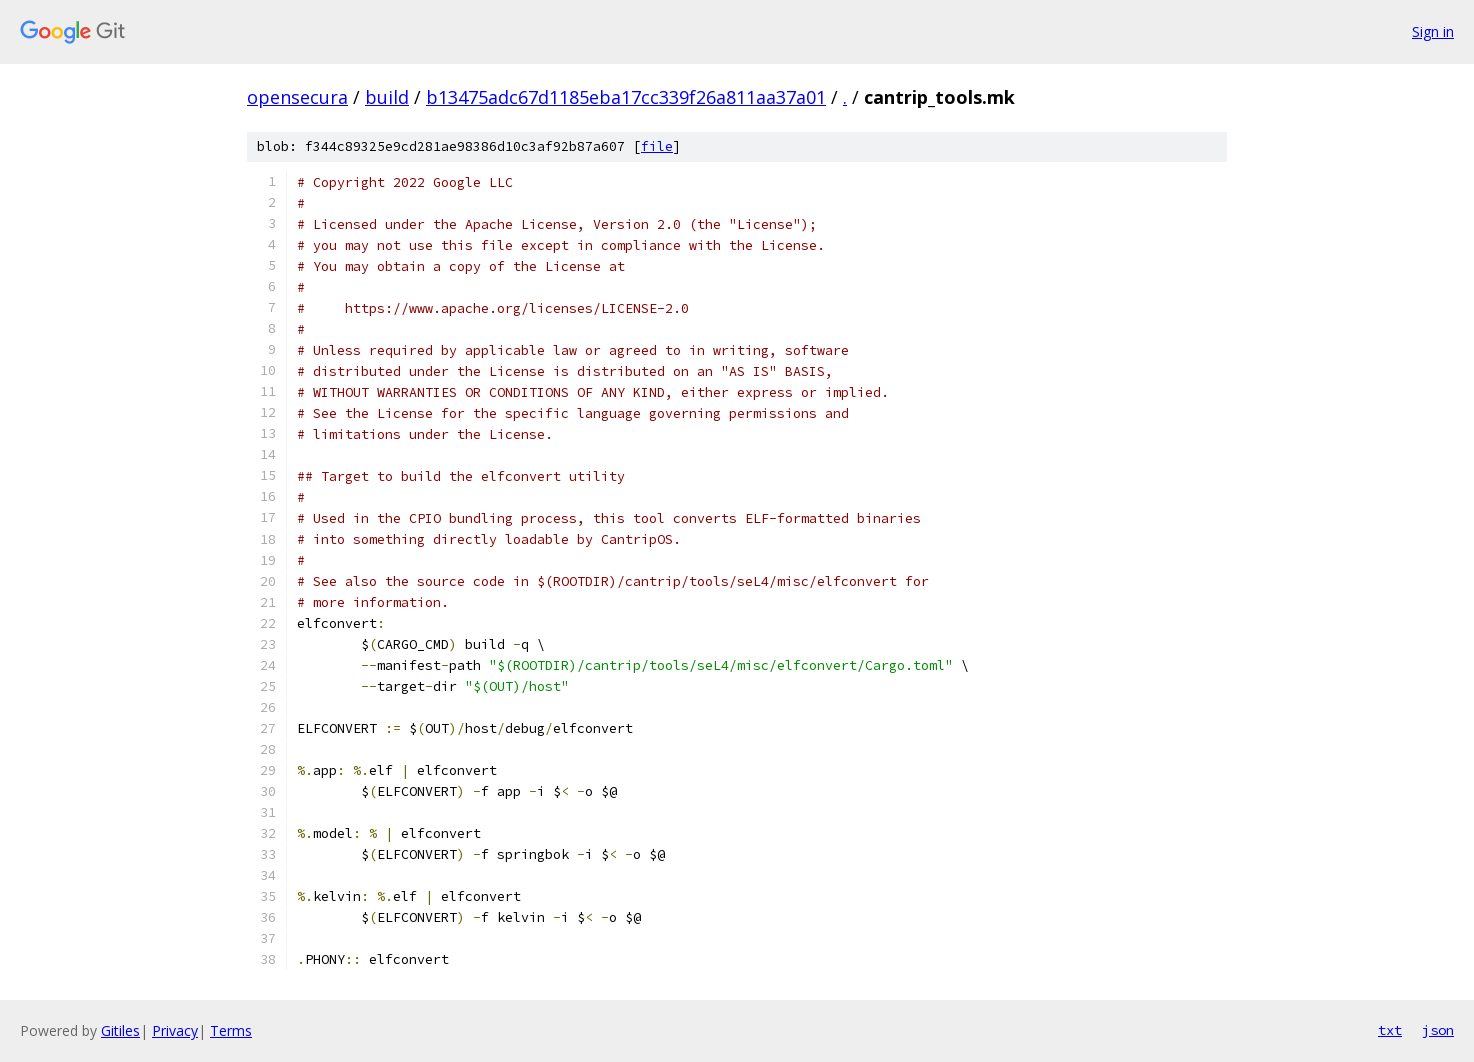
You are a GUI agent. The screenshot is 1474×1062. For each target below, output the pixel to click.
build (387, 97)
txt (1390, 1030)
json (1438, 1030)
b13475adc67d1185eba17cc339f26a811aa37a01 (626, 97)
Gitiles (120, 1030)
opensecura (297, 97)
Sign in (1433, 31)
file (657, 146)
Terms (231, 1030)
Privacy (175, 1030)
